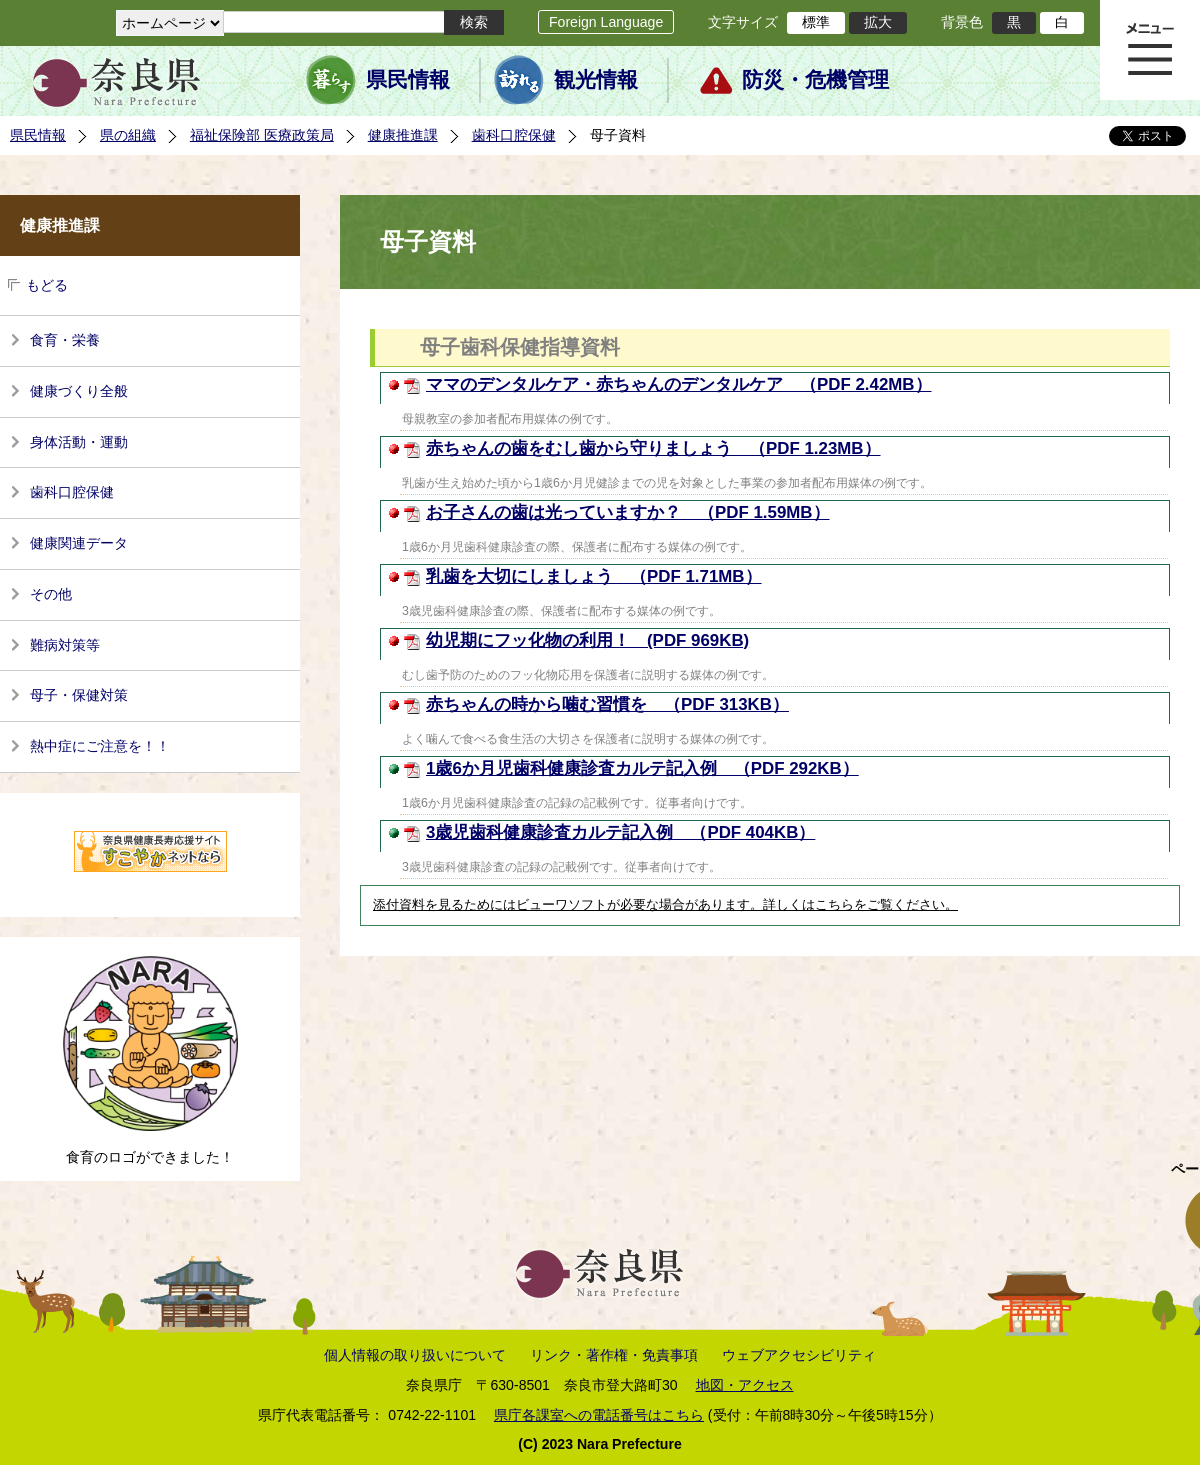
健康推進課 (403, 135)
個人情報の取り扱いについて (415, 1355)
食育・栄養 (65, 340)
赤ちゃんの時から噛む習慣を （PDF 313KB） (607, 704)
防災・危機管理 (815, 80)
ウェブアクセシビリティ (799, 1355)
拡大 (878, 22)
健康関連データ (79, 543)
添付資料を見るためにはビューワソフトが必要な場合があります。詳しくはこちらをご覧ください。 (665, 905)
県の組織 (128, 135)
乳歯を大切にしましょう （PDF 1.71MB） (594, 576)
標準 (816, 22)
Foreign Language (606, 22)
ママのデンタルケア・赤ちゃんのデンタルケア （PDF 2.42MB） (679, 384)
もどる (47, 285)
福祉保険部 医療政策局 (262, 135)
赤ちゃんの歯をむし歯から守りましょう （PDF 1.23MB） (653, 448)
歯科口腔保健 (514, 135)
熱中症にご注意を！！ (100, 746)
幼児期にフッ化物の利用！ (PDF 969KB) (587, 640)
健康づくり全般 (79, 391)
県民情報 (408, 80)
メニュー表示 (1150, 50)
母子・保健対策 (79, 695)
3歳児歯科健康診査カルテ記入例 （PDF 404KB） (620, 832)
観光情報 (596, 80)
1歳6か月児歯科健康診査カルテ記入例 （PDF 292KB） (642, 768)
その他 (51, 594)
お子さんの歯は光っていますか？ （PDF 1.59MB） (628, 512)
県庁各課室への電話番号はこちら (599, 1415)
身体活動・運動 (79, 442)
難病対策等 (65, 645)
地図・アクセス (745, 1385)
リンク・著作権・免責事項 (614, 1355)
